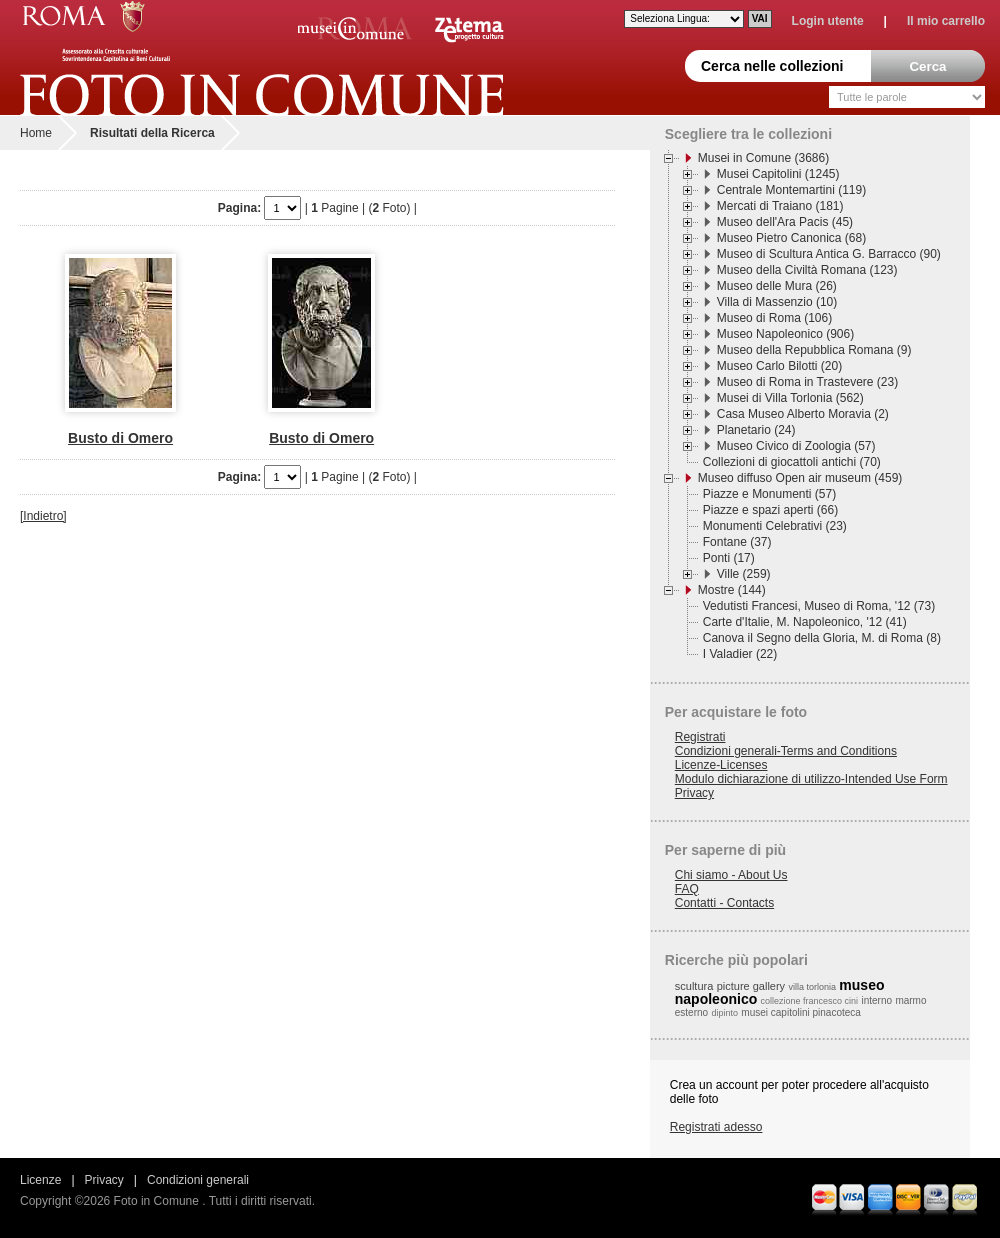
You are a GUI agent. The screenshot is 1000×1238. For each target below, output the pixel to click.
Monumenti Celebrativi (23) (775, 526)
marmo (910, 1000)
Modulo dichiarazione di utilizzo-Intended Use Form (811, 779)
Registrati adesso (716, 1127)
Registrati (700, 737)
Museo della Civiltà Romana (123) (807, 270)
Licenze (40, 1180)
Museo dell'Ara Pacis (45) (785, 222)
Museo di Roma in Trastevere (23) (807, 382)
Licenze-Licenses (721, 765)
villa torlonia (812, 987)
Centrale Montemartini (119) (791, 190)
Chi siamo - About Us (731, 875)
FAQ (687, 889)
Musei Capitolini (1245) (778, 174)
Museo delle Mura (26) (777, 286)
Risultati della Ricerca (152, 133)
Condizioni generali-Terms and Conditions (786, 751)
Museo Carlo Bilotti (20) (779, 366)
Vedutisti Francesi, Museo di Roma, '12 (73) (819, 606)
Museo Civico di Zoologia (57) (796, 446)
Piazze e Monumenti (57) (769, 494)
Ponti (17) (729, 558)
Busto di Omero (120, 438)
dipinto (724, 1013)
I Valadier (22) (740, 654)
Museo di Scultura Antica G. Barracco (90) (829, 254)
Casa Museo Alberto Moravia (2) (803, 414)
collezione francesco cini (810, 1001)
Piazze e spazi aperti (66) (770, 510)
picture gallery (751, 986)
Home (36, 133)
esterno (691, 1012)
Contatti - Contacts (724, 903)
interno (876, 1000)
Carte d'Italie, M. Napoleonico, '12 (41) (805, 622)
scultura (694, 986)
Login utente (828, 21)
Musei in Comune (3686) (763, 158)
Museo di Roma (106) (774, 318)
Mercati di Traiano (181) (780, 206)
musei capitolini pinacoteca (801, 1012)
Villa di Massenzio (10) (777, 302)
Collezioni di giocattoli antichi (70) (792, 462)
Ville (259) (744, 574)
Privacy (694, 793)
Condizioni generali (198, 1180)
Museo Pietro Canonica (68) (791, 238)
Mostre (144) (732, 590)
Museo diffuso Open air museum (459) (800, 478)
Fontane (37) (737, 542)
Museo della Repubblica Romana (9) (814, 350)
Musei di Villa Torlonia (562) (790, 398)
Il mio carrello (946, 21)
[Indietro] (43, 516)
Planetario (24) (756, 430)
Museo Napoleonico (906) (785, 334)
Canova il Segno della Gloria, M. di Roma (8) (822, 638)
